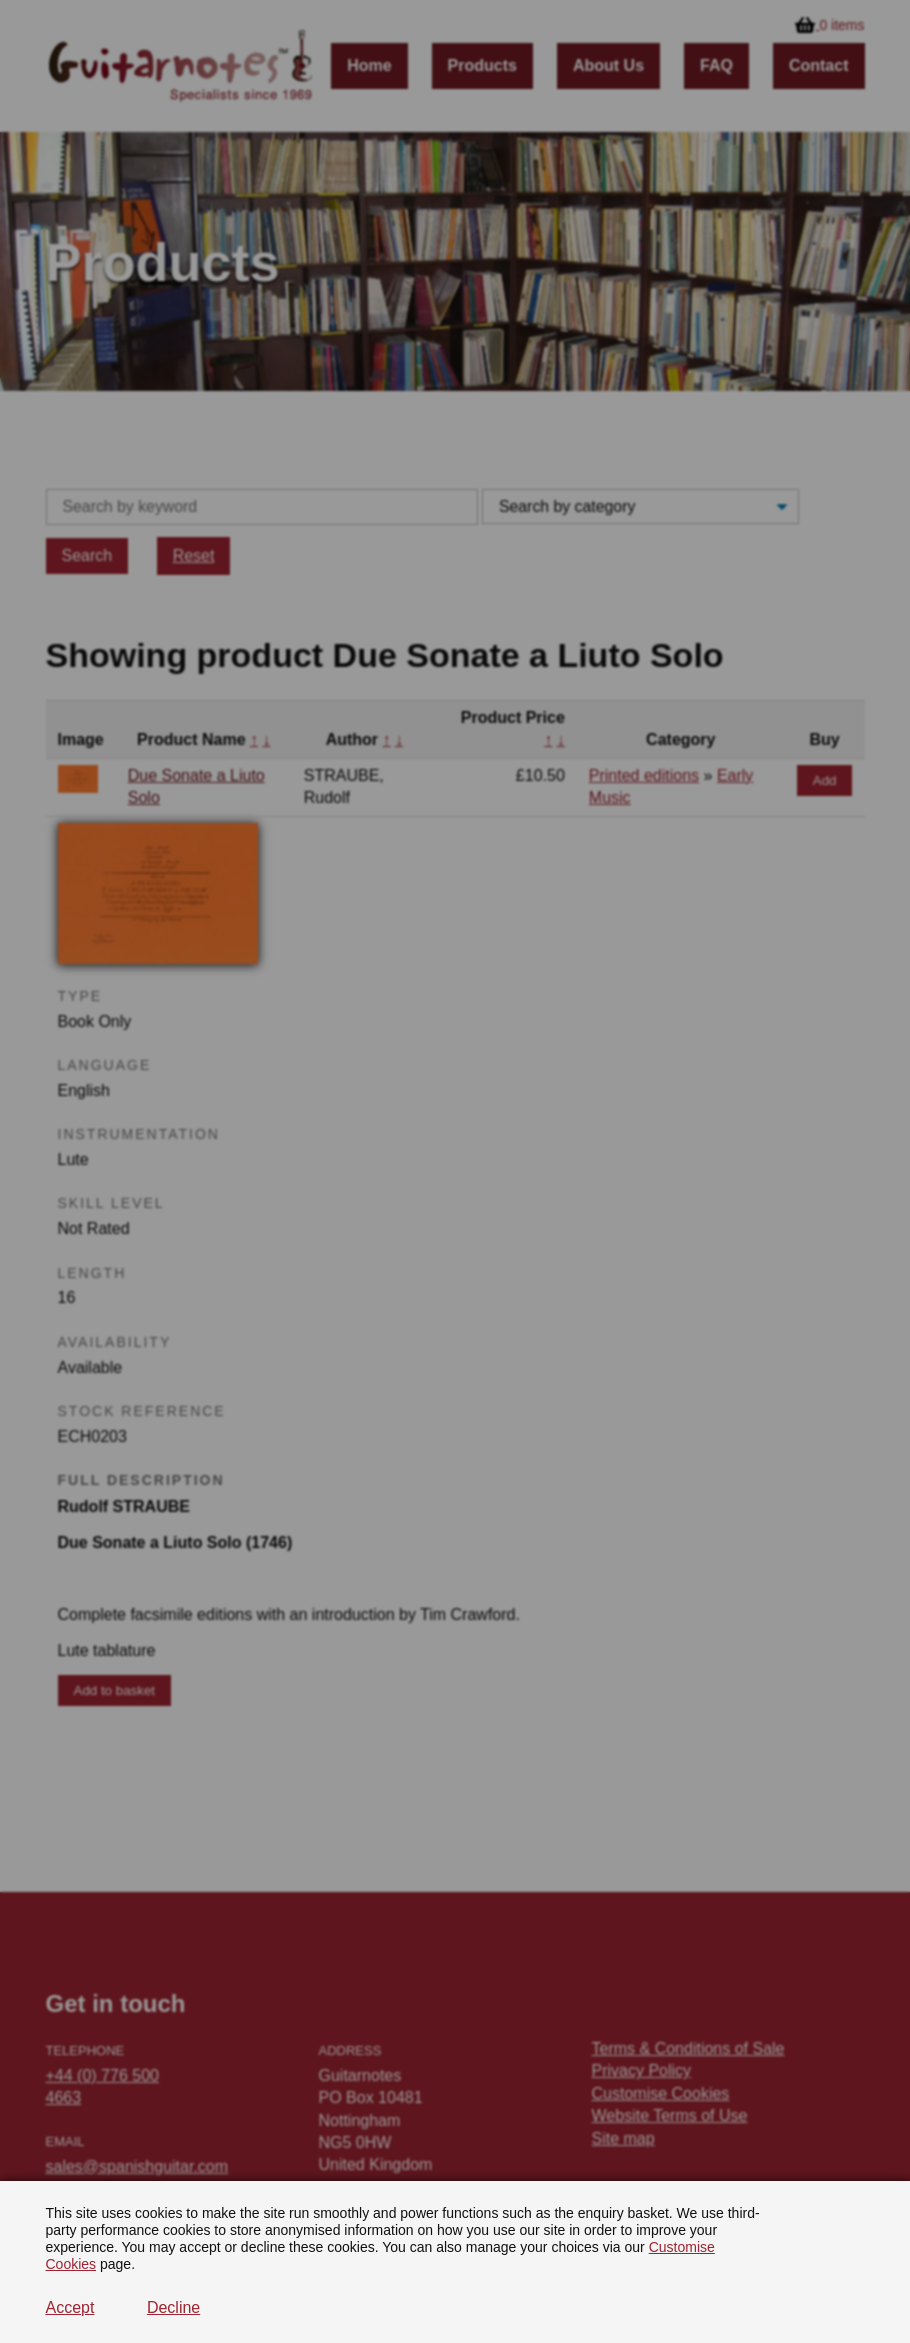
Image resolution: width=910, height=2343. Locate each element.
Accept (70, 2307)
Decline (173, 2307)
